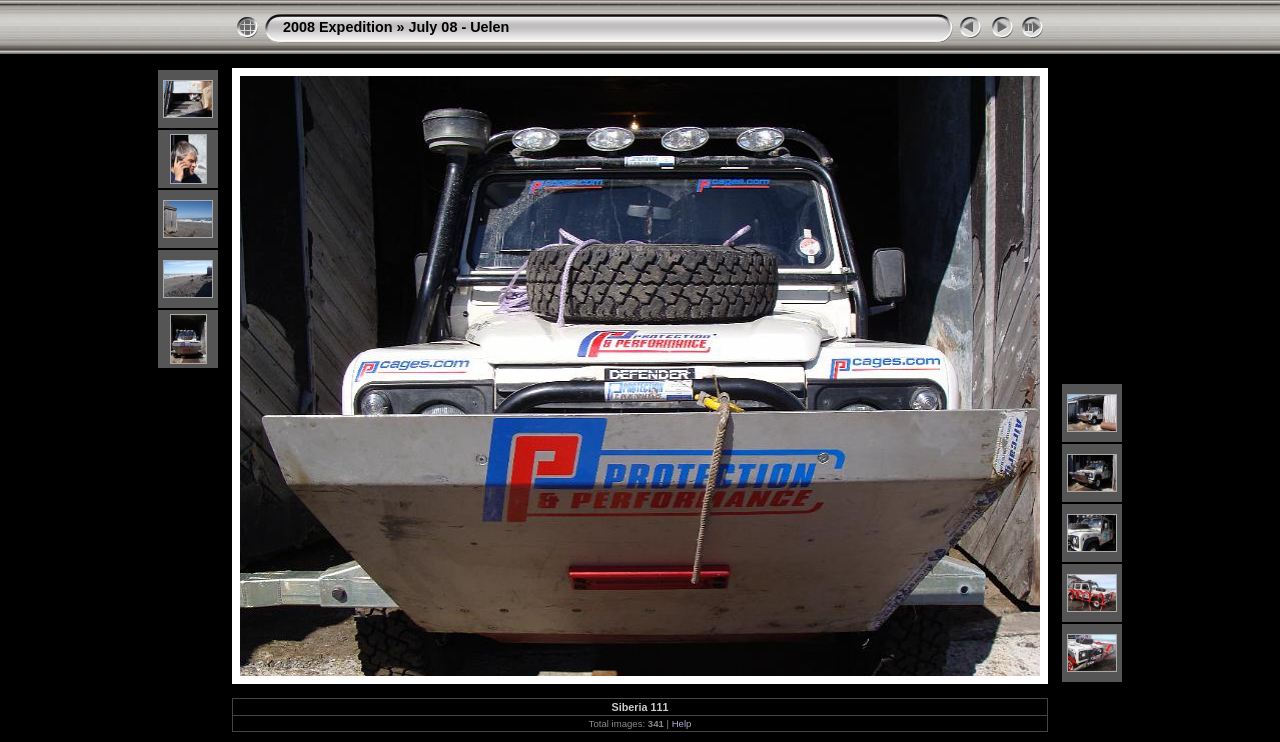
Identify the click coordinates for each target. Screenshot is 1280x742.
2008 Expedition (338, 27)
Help (682, 723)
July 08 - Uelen (459, 27)
